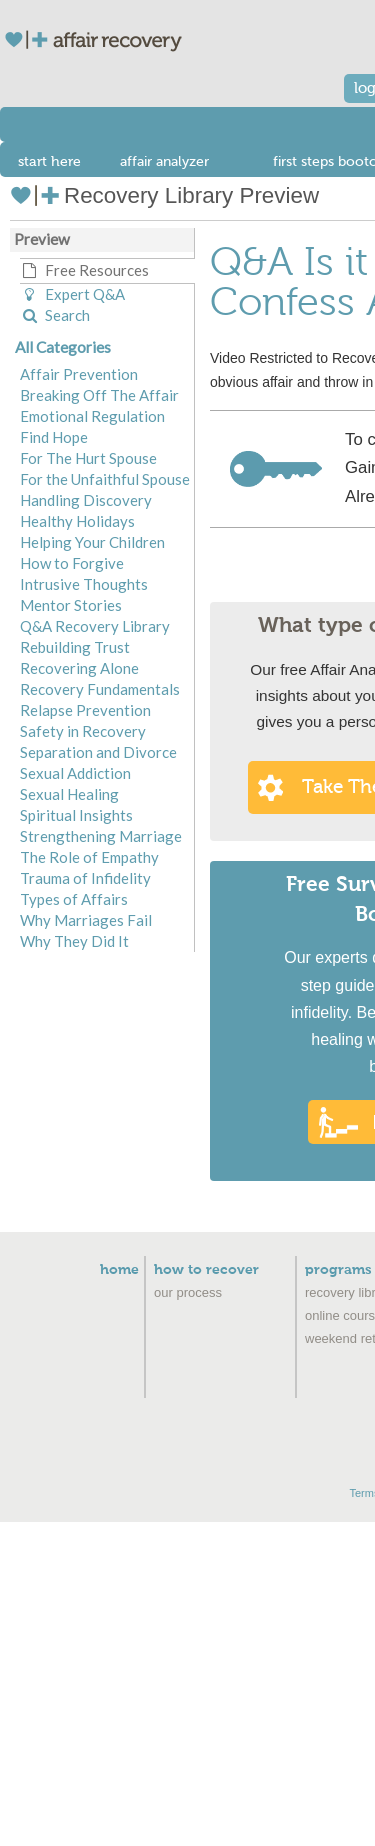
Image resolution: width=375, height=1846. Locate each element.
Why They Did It (74, 941)
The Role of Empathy (89, 857)
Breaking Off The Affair (99, 395)
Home (119, 1270)
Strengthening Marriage (101, 836)
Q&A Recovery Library (95, 626)
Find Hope (54, 437)
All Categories (63, 347)
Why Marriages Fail (86, 920)
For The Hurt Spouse (88, 458)
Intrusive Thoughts (84, 584)
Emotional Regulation (92, 416)
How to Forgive (72, 563)
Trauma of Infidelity (85, 878)
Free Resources (84, 270)
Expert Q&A (72, 294)
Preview (42, 239)
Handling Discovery (86, 500)
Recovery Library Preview (164, 195)
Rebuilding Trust (75, 647)
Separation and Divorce (98, 752)
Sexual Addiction (75, 773)
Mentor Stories (71, 605)
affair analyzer (164, 161)
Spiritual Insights (76, 815)
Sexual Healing (69, 794)
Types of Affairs (74, 899)
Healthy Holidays (77, 521)
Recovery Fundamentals (100, 689)
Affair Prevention (79, 374)
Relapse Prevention (85, 710)
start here (49, 162)
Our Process (188, 1292)
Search (55, 315)
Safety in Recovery (83, 731)
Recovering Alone (79, 668)
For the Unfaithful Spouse (105, 479)
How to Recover (206, 1270)
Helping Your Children (92, 542)
